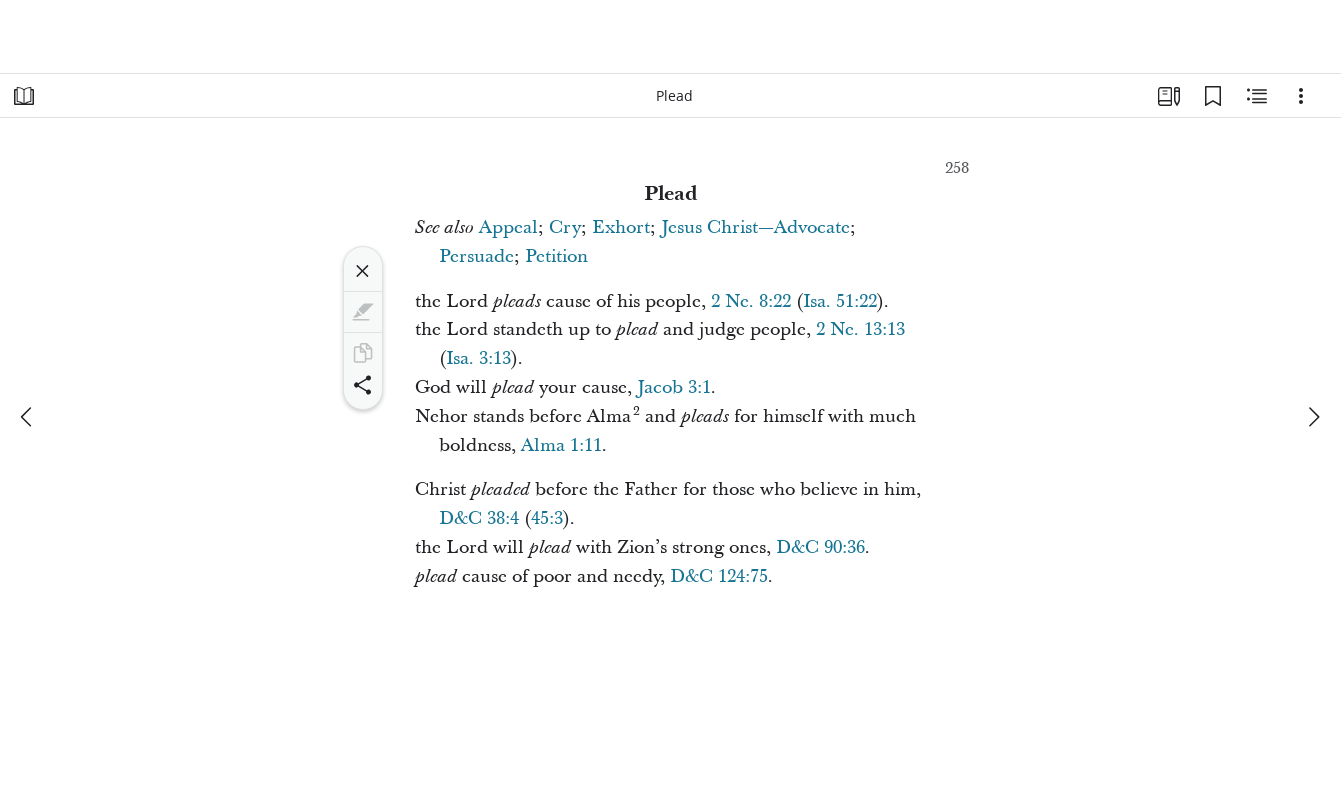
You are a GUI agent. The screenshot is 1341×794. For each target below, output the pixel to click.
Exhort (621, 227)
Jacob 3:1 (674, 387)
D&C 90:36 (820, 547)
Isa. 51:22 (840, 301)
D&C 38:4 (479, 518)
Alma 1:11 (561, 445)
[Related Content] (1257, 96)
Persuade (476, 256)
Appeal (508, 227)
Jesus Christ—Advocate (755, 227)
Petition (556, 256)
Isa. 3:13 (478, 358)
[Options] (1301, 96)
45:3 (547, 518)
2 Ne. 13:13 (860, 329)
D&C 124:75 (719, 576)
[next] (1313, 417)
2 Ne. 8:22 (751, 301)
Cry (565, 227)
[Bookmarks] (1213, 96)
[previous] (28, 417)
